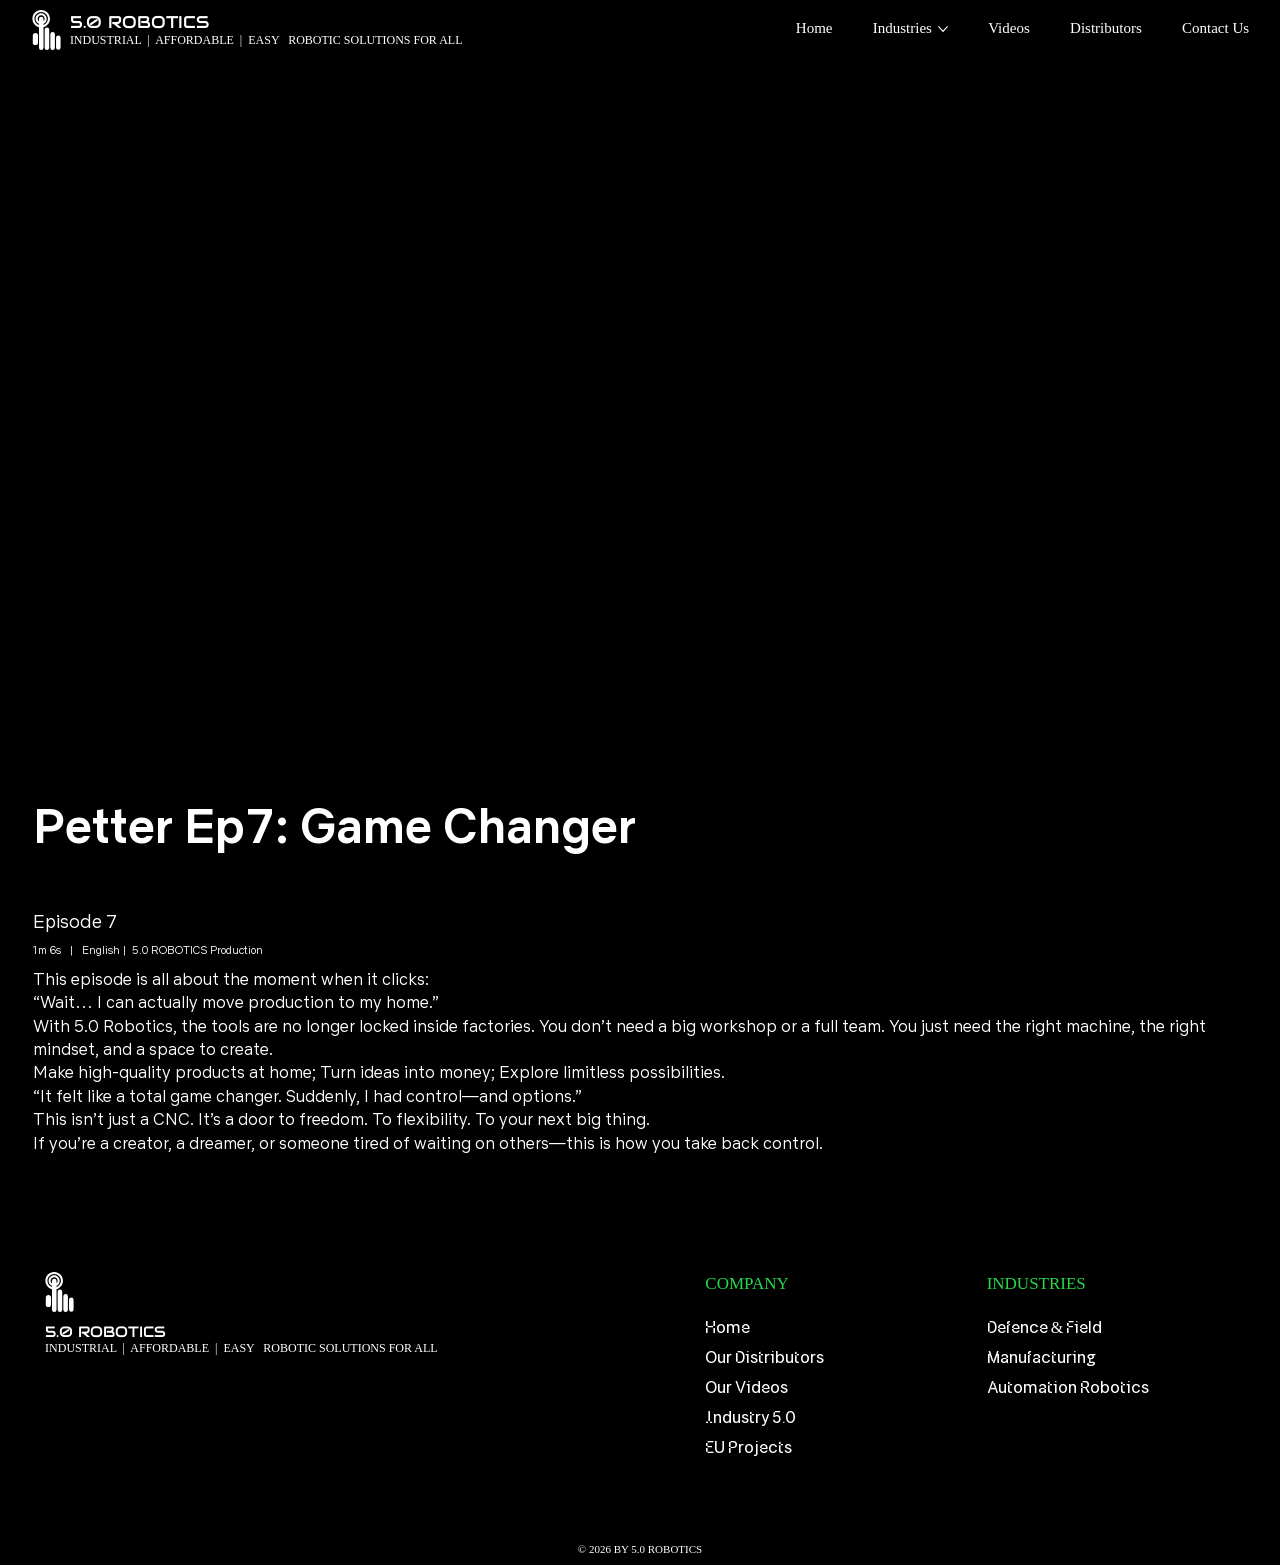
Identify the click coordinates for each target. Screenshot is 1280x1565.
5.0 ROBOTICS (105, 1331)
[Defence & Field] (1117, 1329)
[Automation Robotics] (1117, 1389)
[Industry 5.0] (835, 1418)
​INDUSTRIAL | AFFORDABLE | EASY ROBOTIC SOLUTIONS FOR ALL (241, 1348)
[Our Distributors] (835, 1359)
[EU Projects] (835, 1448)
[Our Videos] (835, 1389)
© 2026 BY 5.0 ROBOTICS (640, 1549)
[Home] (835, 1329)
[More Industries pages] (943, 29)
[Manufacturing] (1117, 1359)
